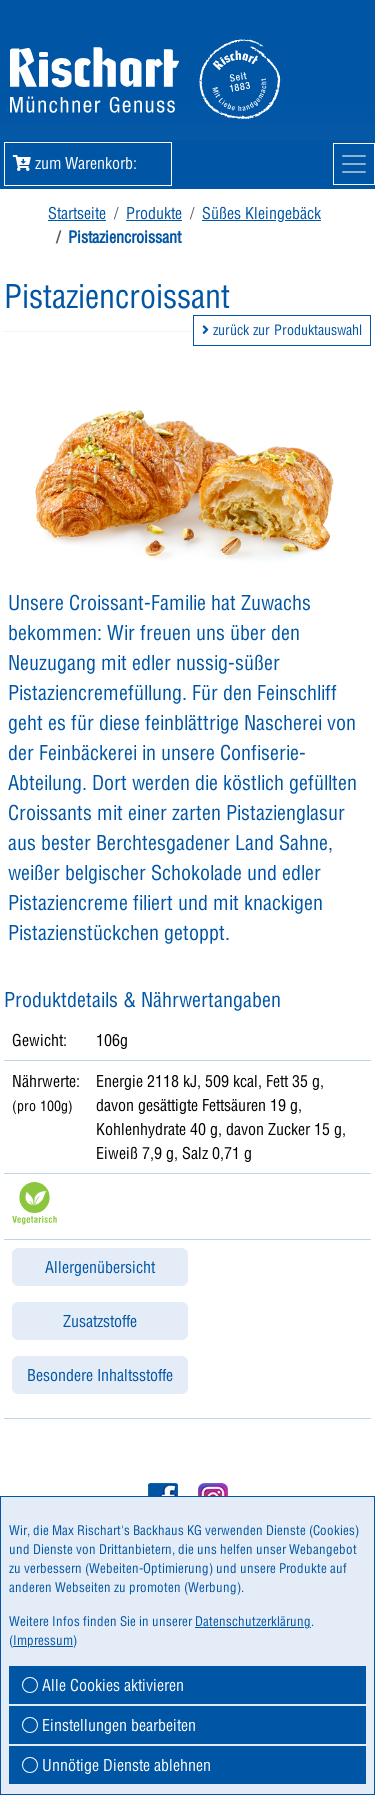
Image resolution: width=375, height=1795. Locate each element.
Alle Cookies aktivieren (103, 1685)
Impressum (43, 1640)
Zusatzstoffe (100, 1321)
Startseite (77, 213)
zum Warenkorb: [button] (88, 163)
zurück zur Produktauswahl (282, 330)
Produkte (154, 213)
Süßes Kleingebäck (261, 213)
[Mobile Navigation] (354, 164)
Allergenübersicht (100, 1267)
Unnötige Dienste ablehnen (116, 1765)
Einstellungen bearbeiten (109, 1725)
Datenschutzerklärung (253, 1621)
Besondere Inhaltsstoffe (100, 1375)
